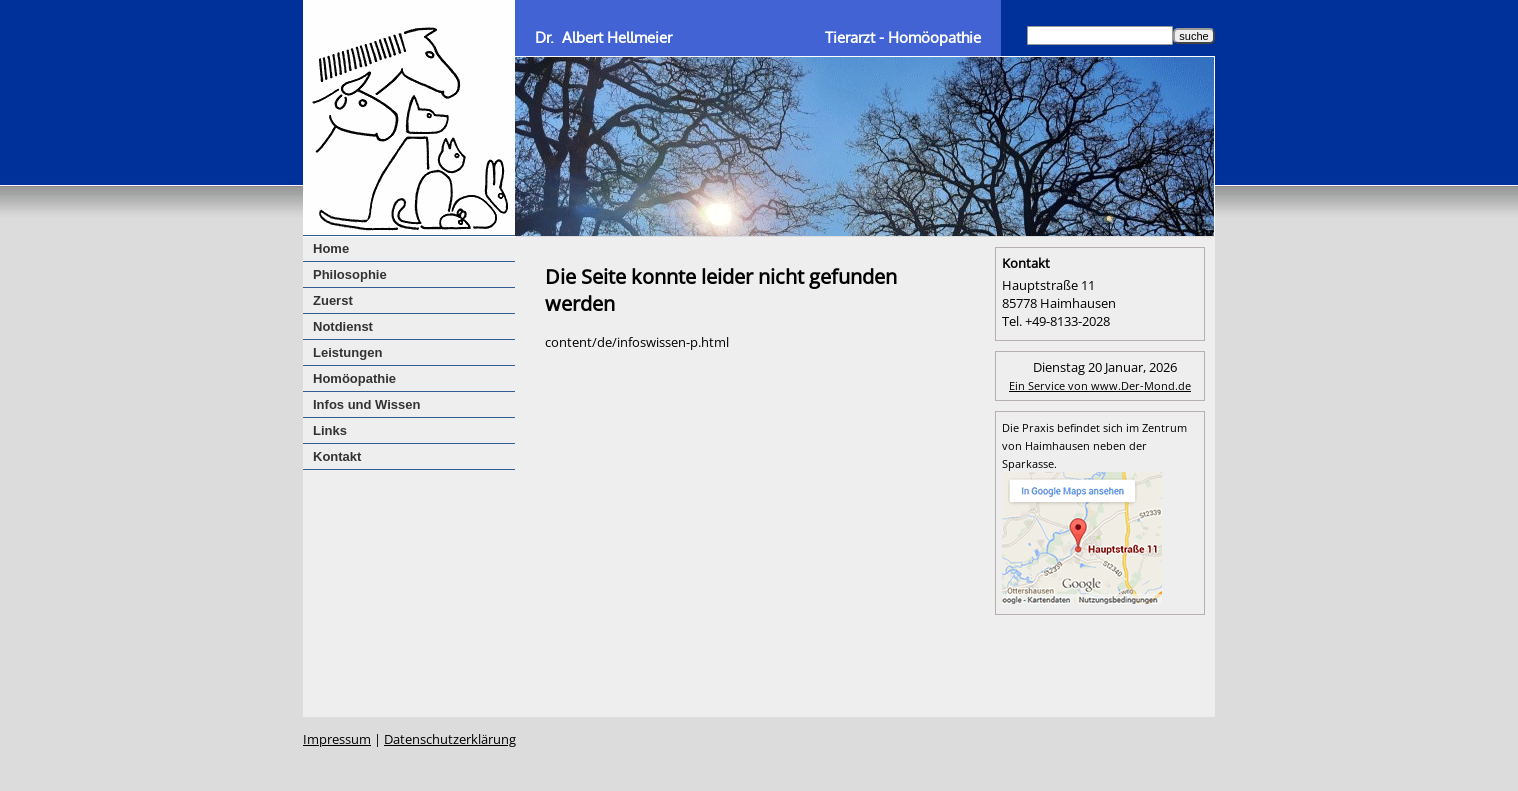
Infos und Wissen (367, 404)
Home (331, 248)
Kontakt (337, 456)
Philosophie (350, 274)
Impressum (337, 739)
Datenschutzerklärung (450, 739)
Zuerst (333, 300)
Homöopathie (354, 378)
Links (330, 430)
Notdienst (343, 326)
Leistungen (347, 352)
